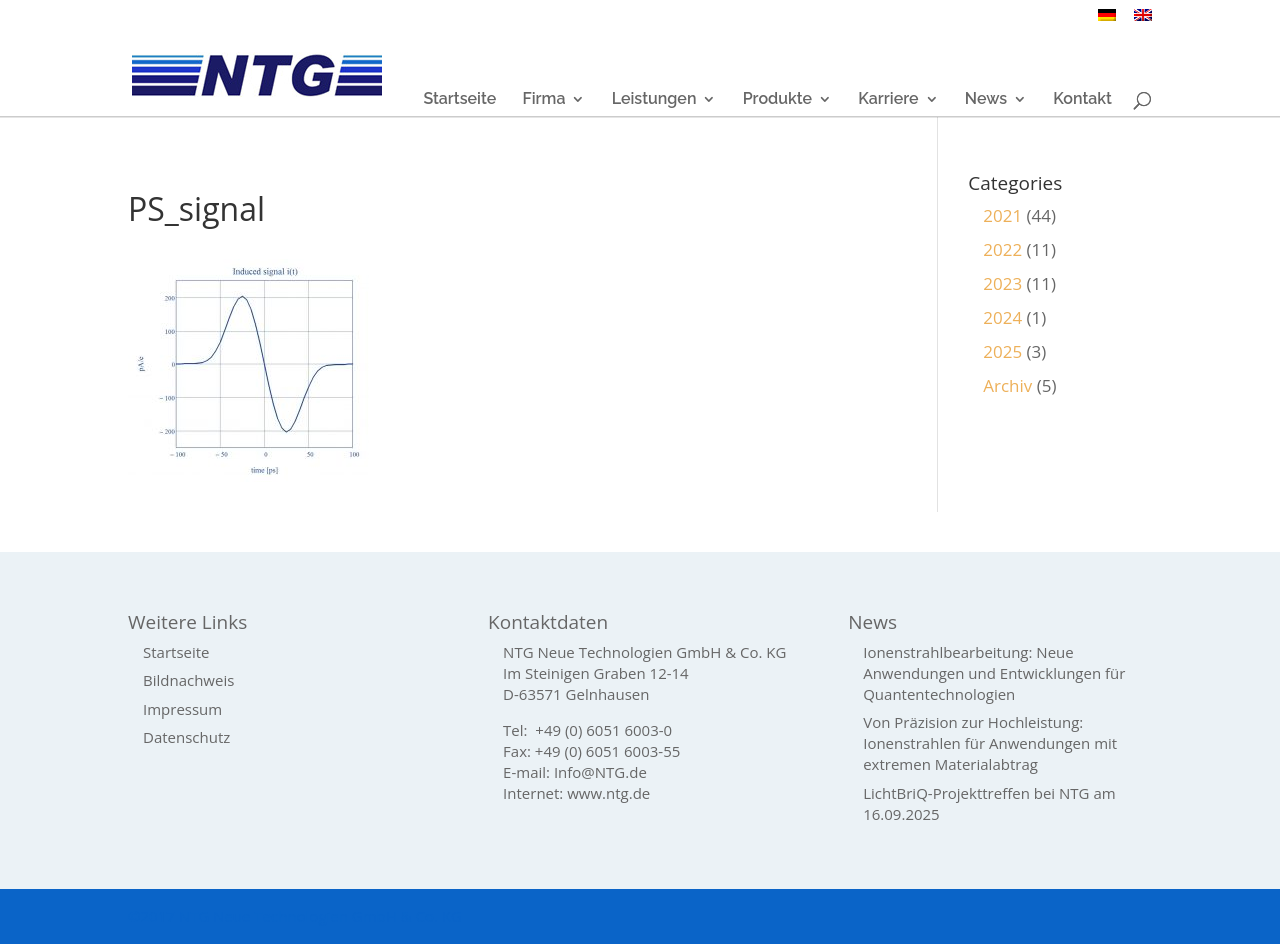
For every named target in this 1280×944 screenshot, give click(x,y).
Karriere (888, 100)
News (986, 100)
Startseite (459, 100)
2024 (1002, 317)
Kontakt (1082, 100)
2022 (1002, 249)
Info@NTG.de (600, 772)
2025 (1002, 351)
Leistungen (654, 100)
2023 (1002, 283)
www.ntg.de (608, 793)
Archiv (1007, 385)
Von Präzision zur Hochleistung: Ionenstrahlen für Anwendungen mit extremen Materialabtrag (990, 743)
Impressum (182, 709)
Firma (543, 100)
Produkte (777, 100)
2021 (1002, 215)
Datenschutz (186, 737)
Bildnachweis (188, 680)
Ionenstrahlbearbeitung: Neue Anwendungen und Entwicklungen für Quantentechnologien (994, 673)
